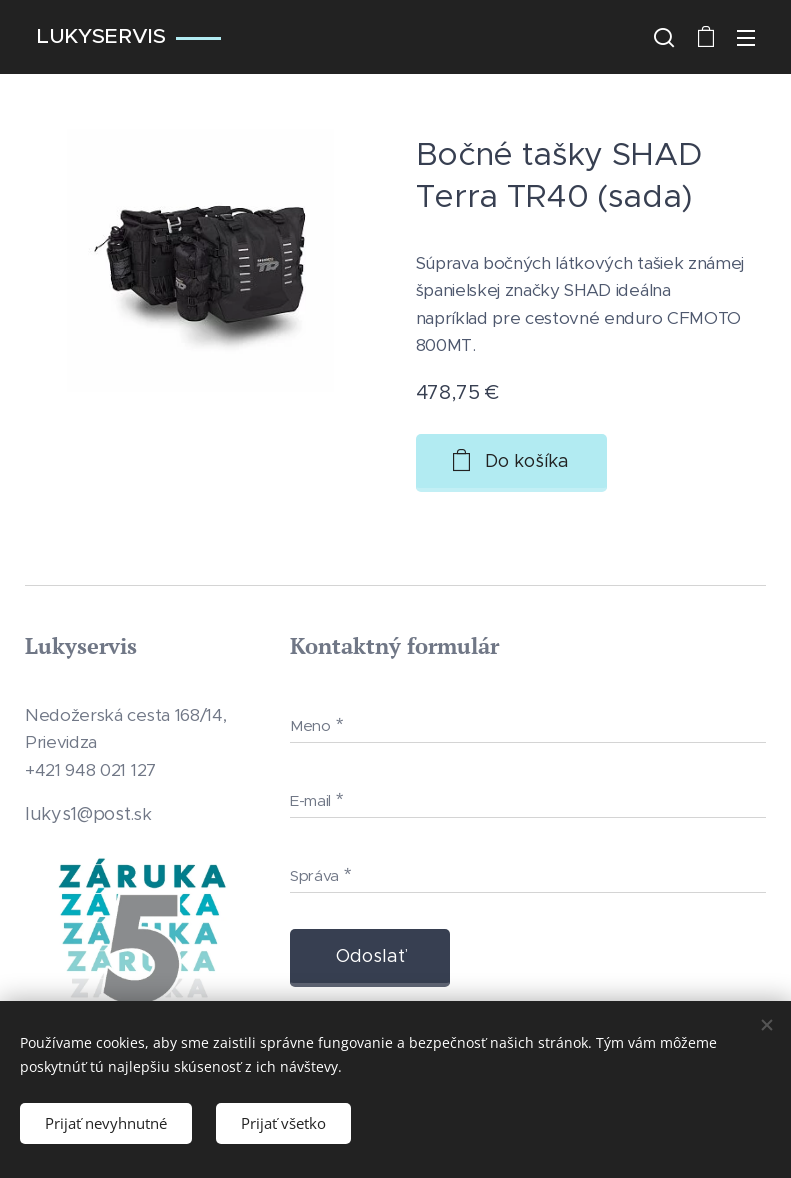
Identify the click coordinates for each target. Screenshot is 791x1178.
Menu (746, 38)
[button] (664, 37)
